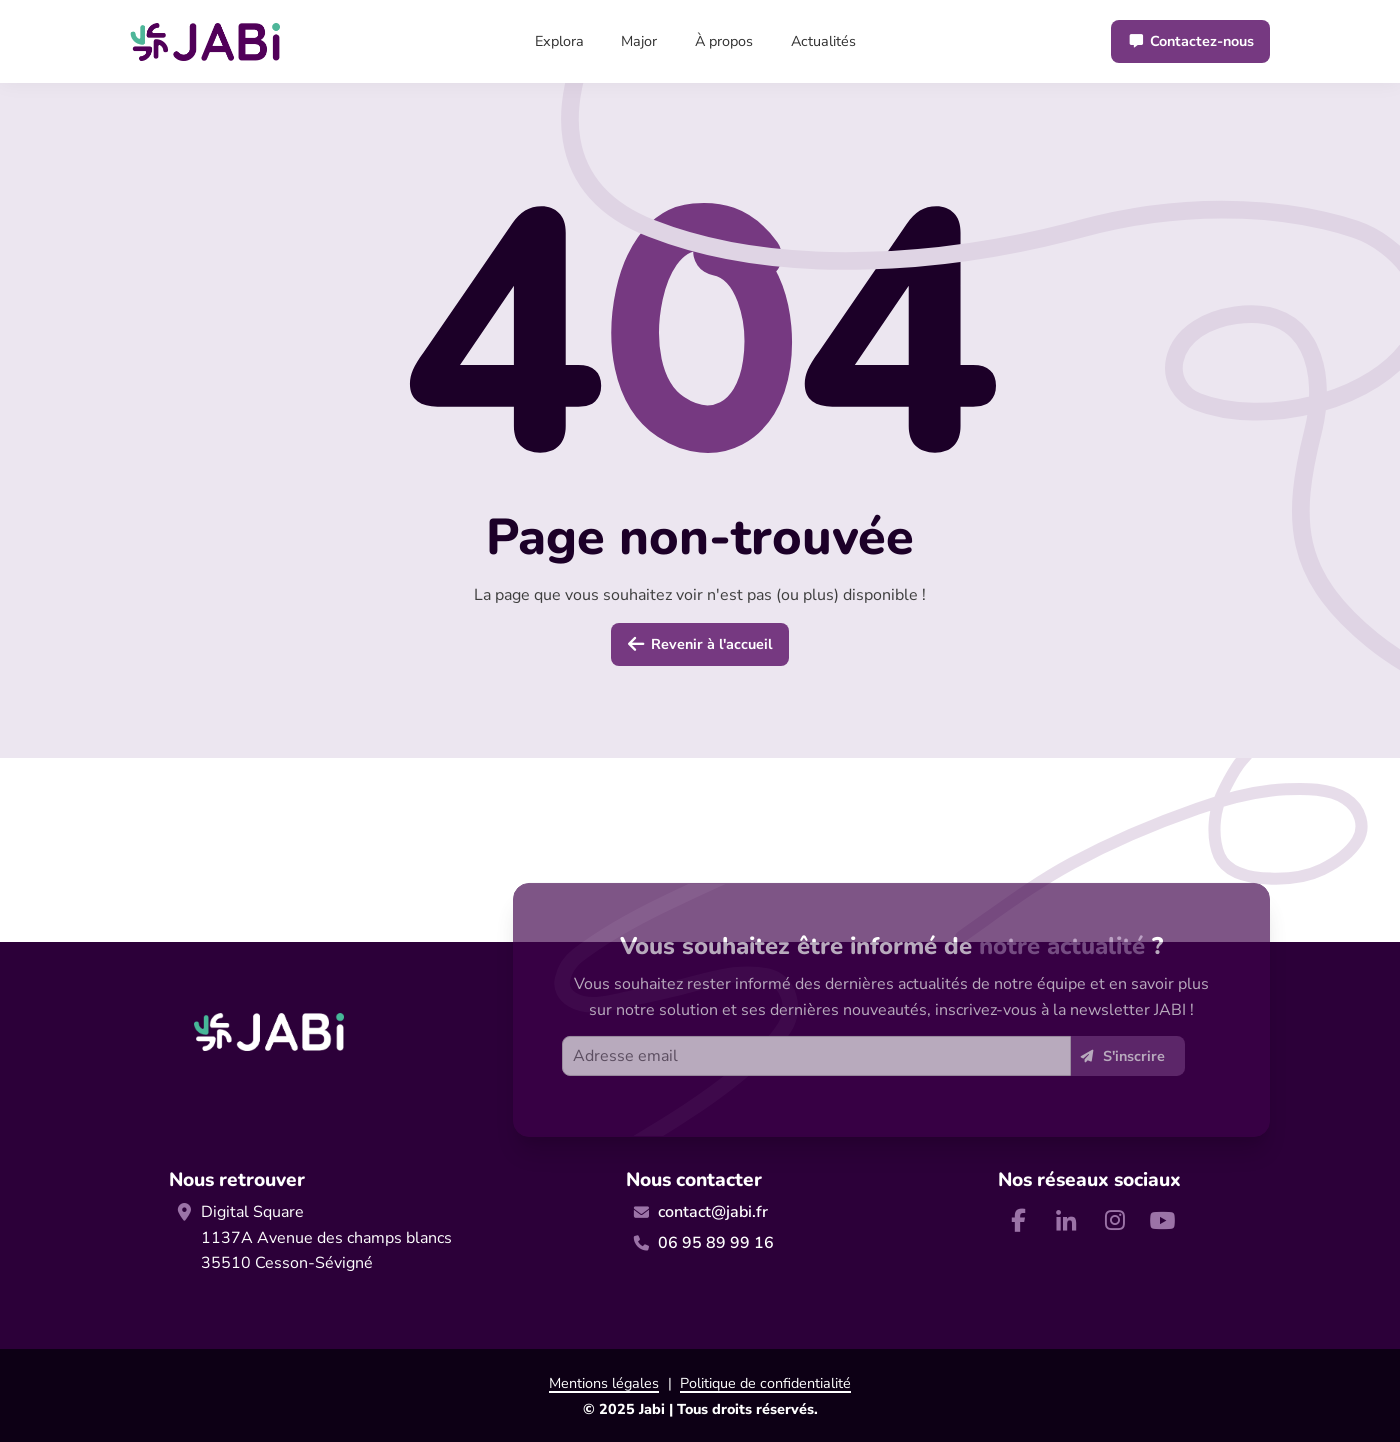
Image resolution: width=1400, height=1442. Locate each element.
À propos (724, 41)
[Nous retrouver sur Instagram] (1114, 1220)
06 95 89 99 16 (716, 1243)
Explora (559, 41)
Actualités (823, 41)
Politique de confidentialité (765, 1383)
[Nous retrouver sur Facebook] (1018, 1220)
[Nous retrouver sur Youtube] (1162, 1220)
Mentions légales (604, 1383)
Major (639, 41)
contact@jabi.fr (713, 1212)
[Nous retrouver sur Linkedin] (1066, 1220)
